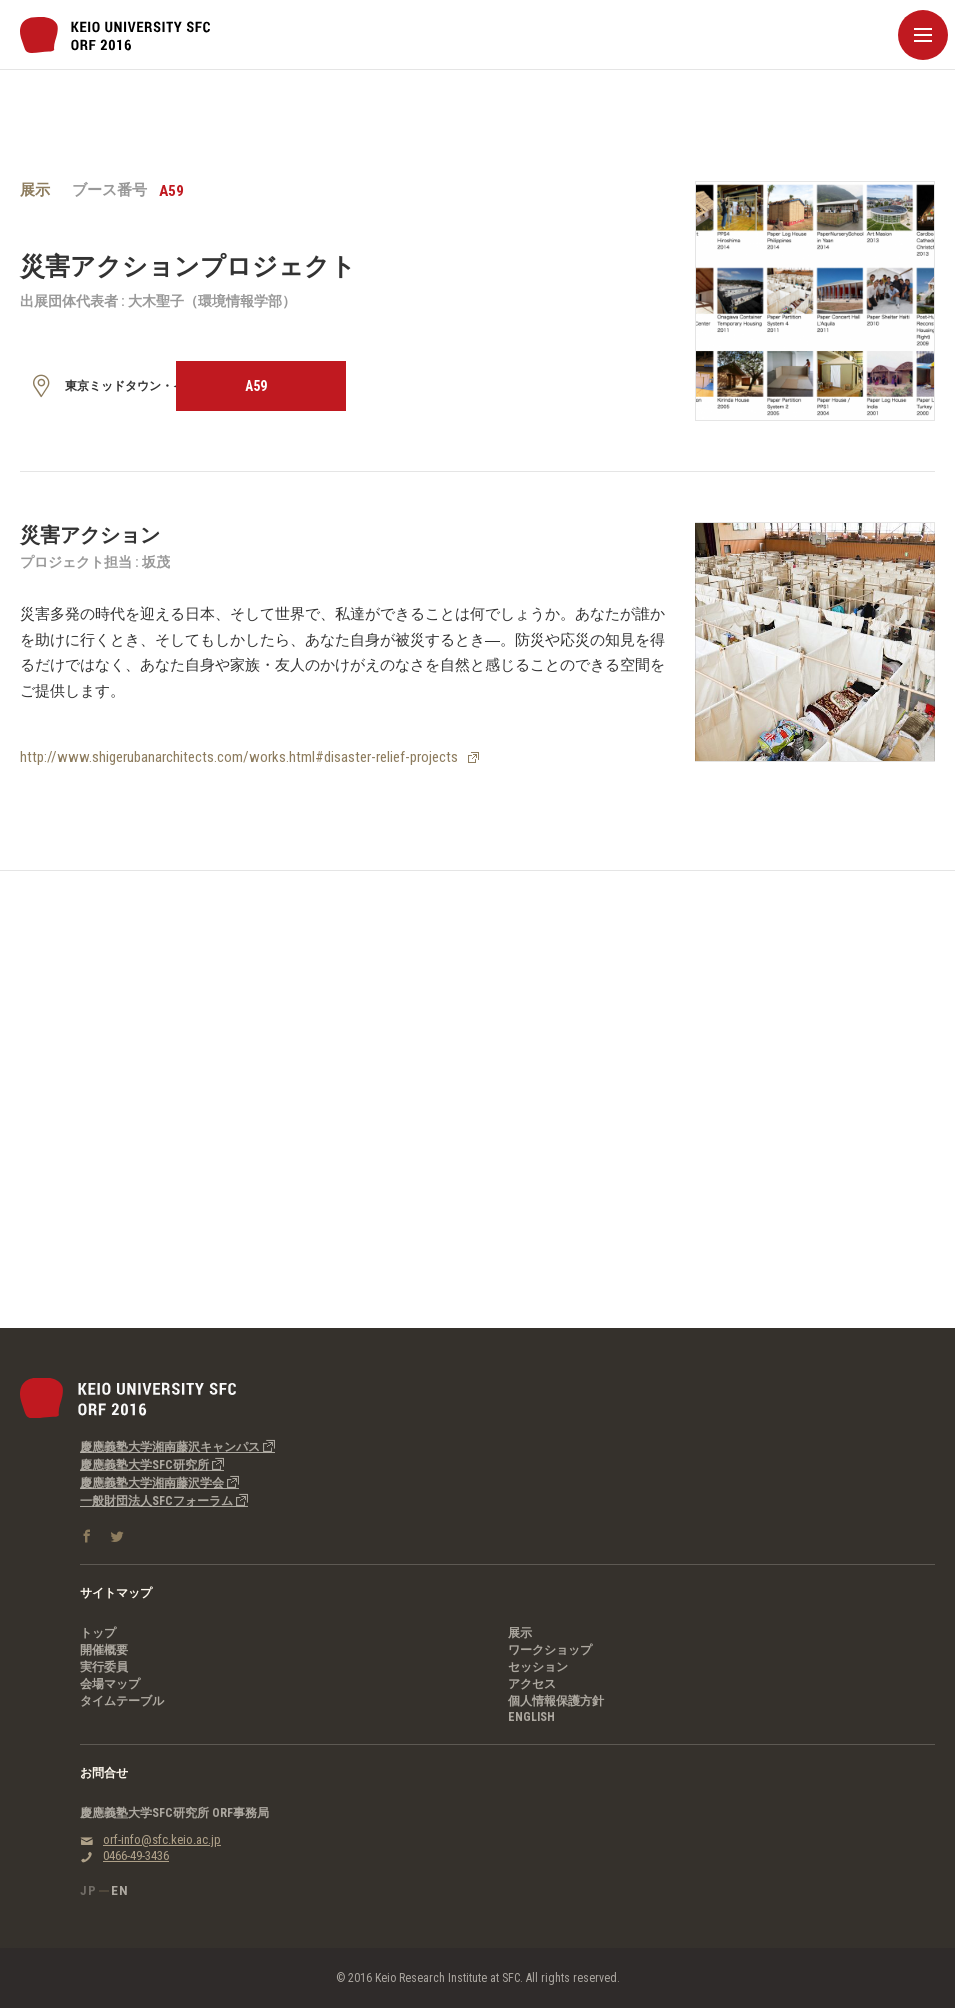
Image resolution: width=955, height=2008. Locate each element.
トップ (98, 1633)
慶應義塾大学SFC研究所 (152, 1465)
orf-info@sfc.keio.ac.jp (162, 1839)
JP (88, 1890)
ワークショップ (550, 1650)
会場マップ (110, 1684)
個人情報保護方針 (556, 1701)
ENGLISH (531, 1717)
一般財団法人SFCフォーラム (164, 1501)
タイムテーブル (122, 1701)
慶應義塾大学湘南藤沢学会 (159, 1483)
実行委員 (104, 1667)
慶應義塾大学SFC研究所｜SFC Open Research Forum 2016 (115, 35)
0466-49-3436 (136, 1855)
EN (120, 1890)
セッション (538, 1667)
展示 (520, 1633)
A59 (256, 386)
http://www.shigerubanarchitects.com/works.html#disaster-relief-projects (239, 758)
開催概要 (104, 1650)
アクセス (532, 1684)
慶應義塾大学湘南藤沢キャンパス (177, 1447)
